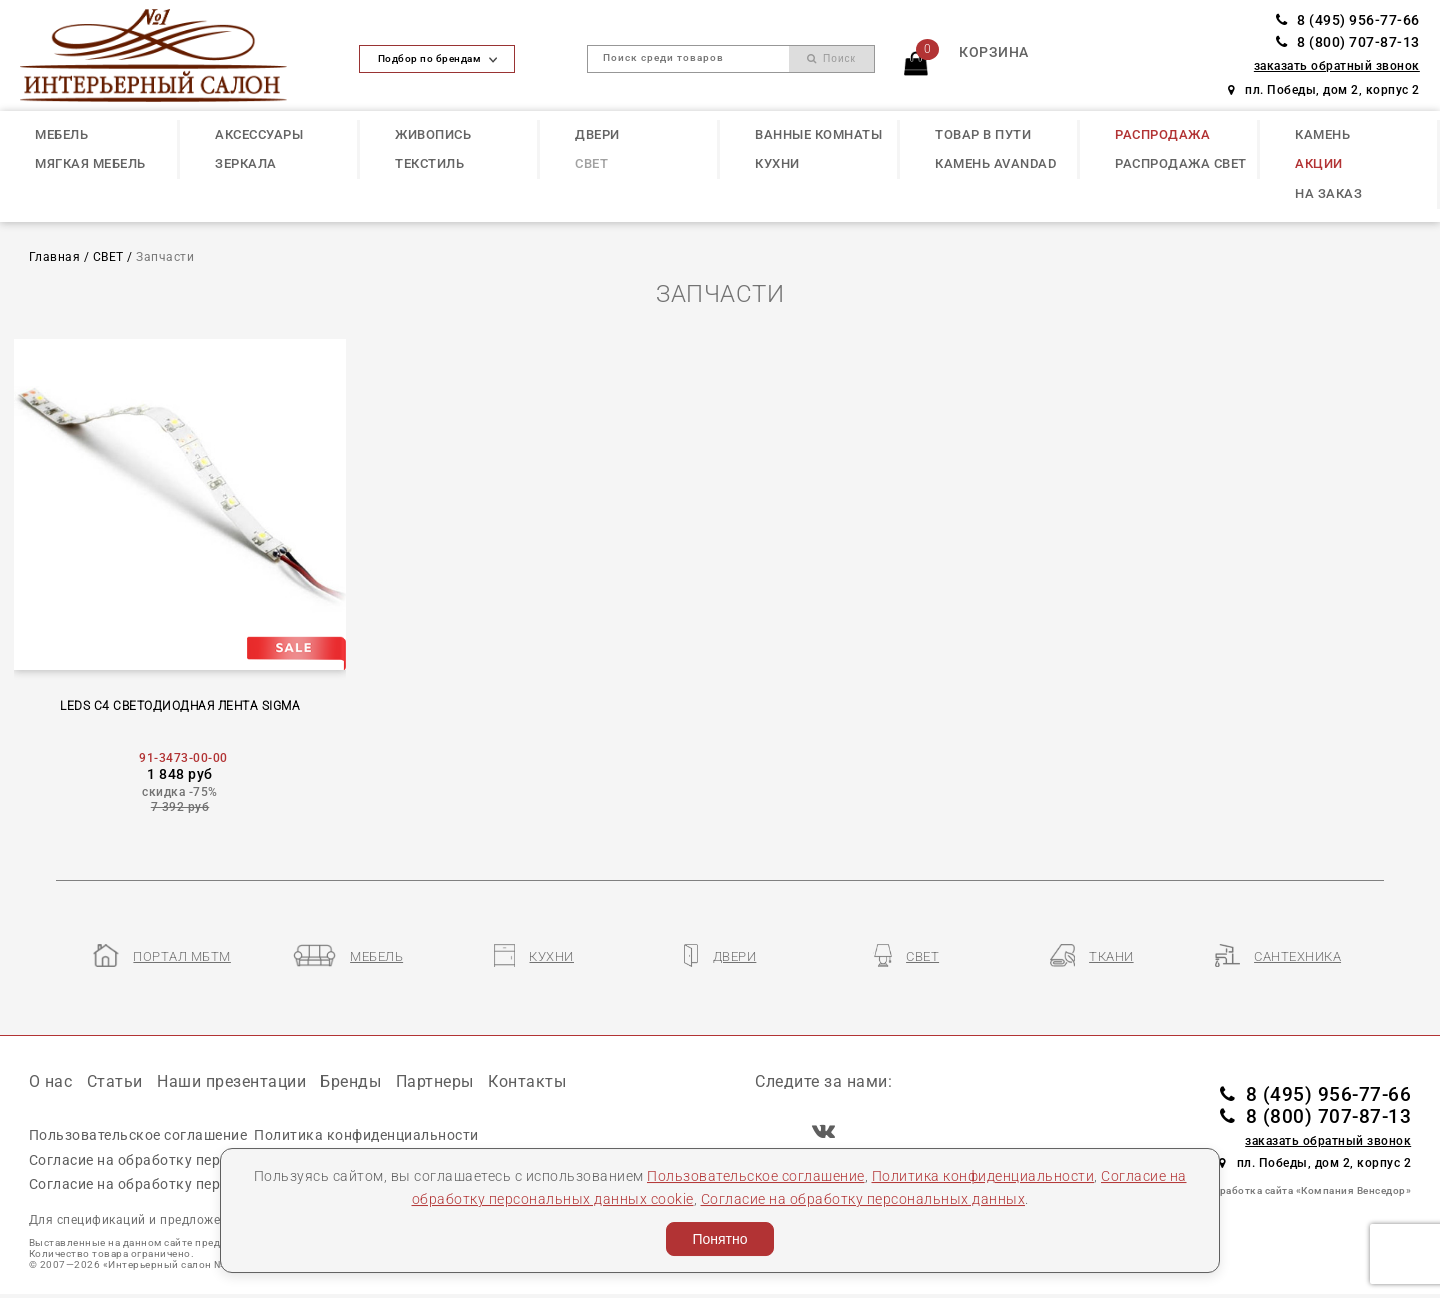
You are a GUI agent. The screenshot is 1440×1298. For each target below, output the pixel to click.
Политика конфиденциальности (983, 1176)
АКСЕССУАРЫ (259, 134)
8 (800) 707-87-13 (1348, 42)
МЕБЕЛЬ (61, 134)
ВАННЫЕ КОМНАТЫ (818, 134)
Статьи (115, 1081)
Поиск (831, 58)
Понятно (719, 1239)
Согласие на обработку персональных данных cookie (215, 1160)
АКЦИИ (1319, 163)
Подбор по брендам (438, 58)
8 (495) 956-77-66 (1348, 20)
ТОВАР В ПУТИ (983, 134)
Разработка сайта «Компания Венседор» (1306, 1190)
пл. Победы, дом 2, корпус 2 (1324, 90)
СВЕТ (591, 163)
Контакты (527, 1081)
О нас (51, 1081)
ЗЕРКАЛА (246, 163)
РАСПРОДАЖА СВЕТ (1181, 163)
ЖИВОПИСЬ (433, 134)
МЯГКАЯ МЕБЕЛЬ (90, 163)
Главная (55, 257)
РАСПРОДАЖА (1162, 134)
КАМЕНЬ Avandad (995, 163)
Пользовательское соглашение (756, 1176)
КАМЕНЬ (1322, 134)
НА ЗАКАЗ (1328, 193)
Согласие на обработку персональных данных (863, 1199)
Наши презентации (231, 1081)
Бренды (350, 1081)
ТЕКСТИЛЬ (429, 163)
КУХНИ (777, 163)
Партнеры (435, 1081)
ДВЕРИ (597, 134)
